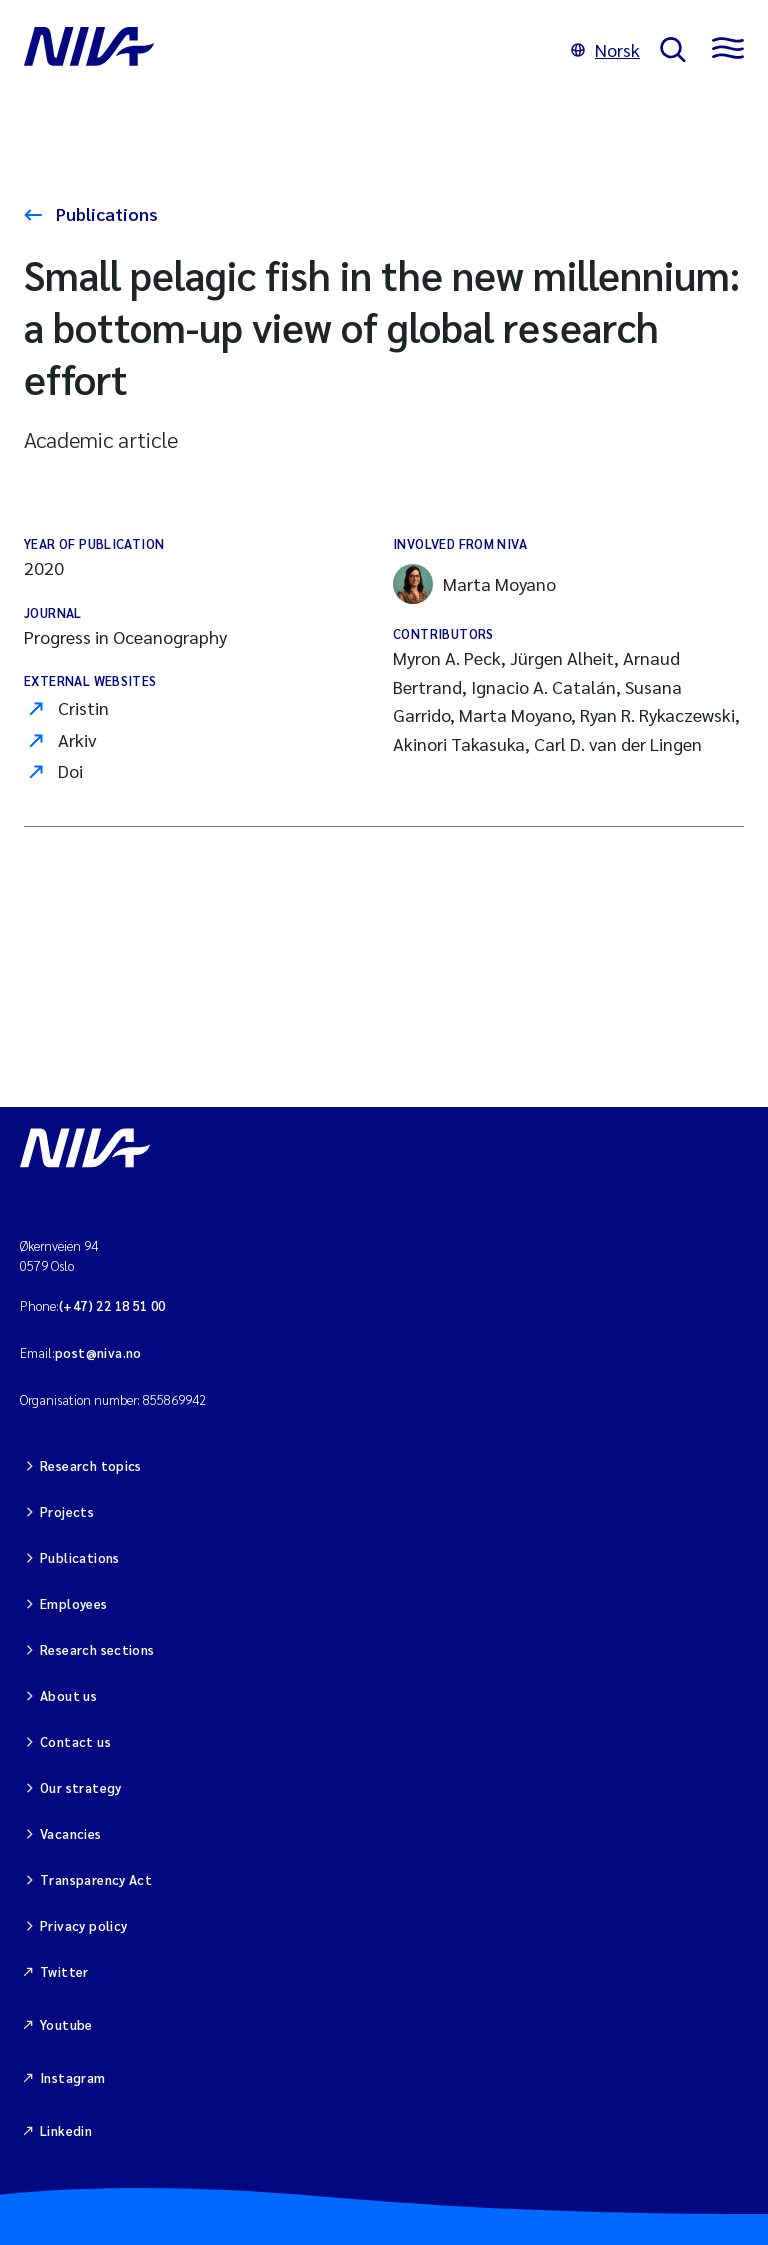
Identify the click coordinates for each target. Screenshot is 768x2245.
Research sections (97, 1649)
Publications (105, 213)
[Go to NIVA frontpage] (287, 50)
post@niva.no (98, 1352)
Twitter (64, 1971)
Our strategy (81, 1787)
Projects (67, 1511)
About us (68, 1695)
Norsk (605, 49)
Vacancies (71, 1833)
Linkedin (66, 2130)
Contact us (75, 1741)
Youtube (66, 2024)
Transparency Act (96, 1879)
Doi (70, 770)
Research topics (91, 1465)
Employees (74, 1603)
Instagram (73, 2077)
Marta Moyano (474, 584)
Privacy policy (83, 1925)
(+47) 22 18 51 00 (112, 1305)
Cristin (83, 707)
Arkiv (77, 739)
